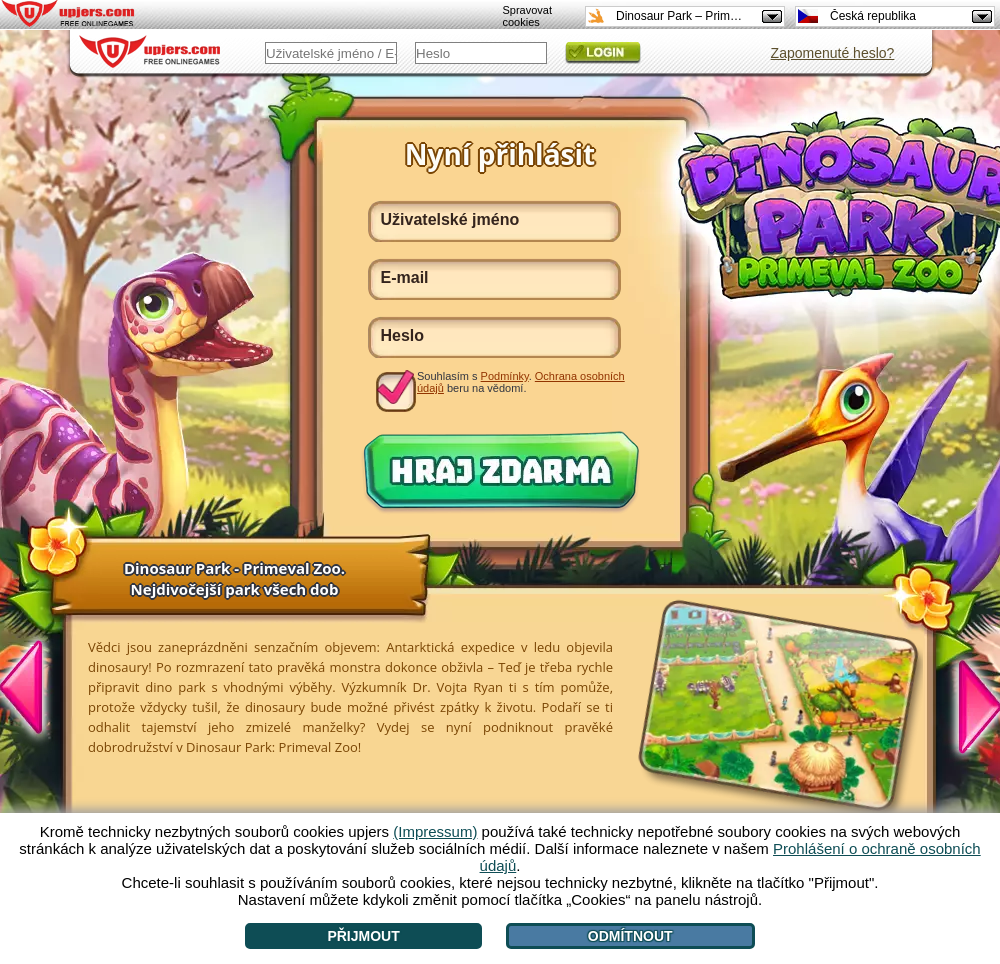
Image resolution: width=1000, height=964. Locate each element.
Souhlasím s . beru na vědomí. (521, 382)
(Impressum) (435, 831)
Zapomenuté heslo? (833, 53)
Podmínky (505, 376)
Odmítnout (630, 936)
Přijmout (363, 936)
